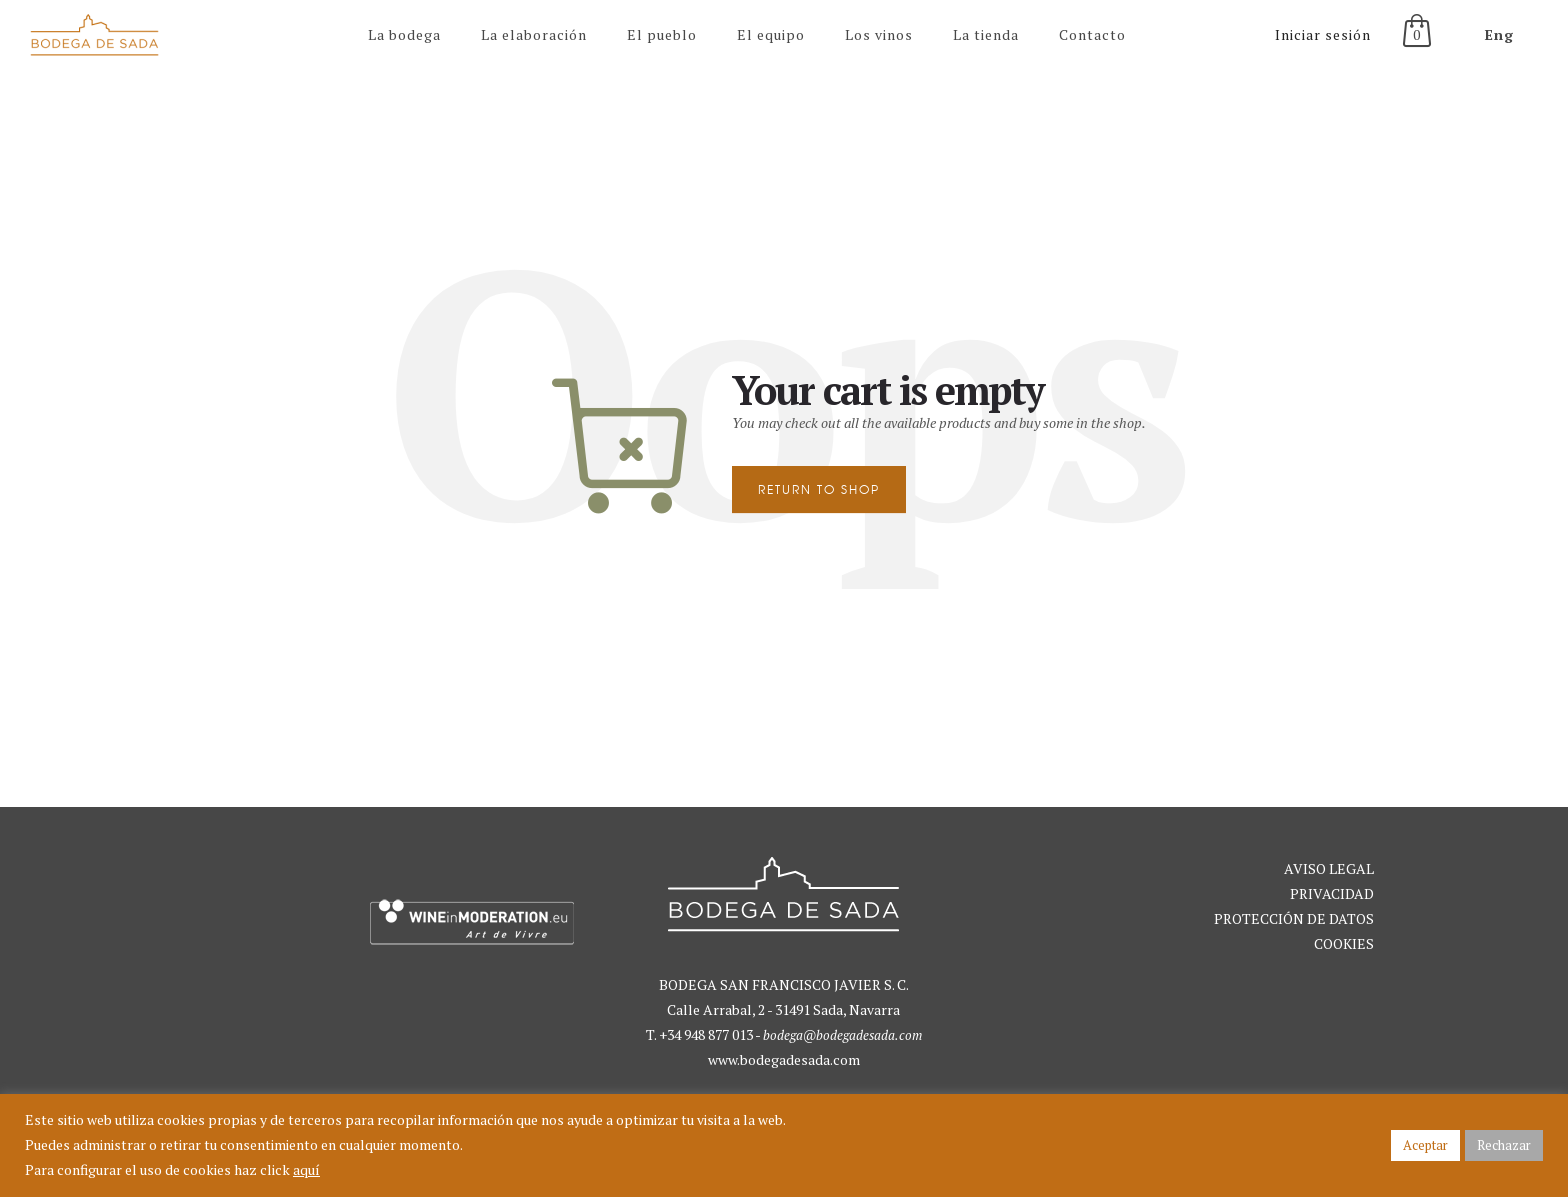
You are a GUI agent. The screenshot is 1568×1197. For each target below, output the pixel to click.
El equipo (771, 34)
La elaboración (534, 34)
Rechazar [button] (1504, 1145)
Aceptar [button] (1425, 1145)
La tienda (986, 34)
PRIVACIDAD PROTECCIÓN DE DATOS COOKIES (1294, 918)
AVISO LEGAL (1329, 868)
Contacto (1092, 34)
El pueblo (662, 34)
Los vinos (879, 34)
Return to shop (819, 490)
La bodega (404, 34)
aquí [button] (306, 1169)
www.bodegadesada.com (784, 1059)
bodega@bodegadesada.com (842, 1035)
